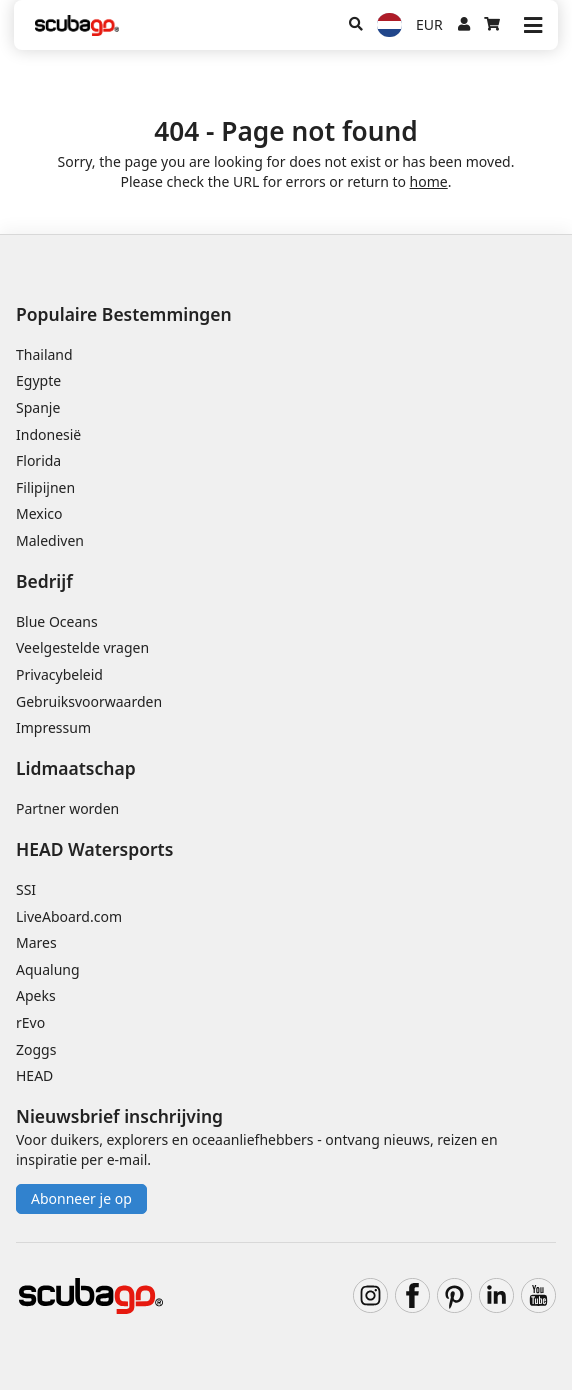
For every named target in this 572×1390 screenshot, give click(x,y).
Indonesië (48, 434)
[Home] (77, 25)
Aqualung (48, 969)
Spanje (38, 407)
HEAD (34, 1075)
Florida (38, 460)
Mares (36, 942)
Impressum (53, 727)
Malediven (50, 540)
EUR (429, 24)
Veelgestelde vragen (82, 647)
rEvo (30, 1022)
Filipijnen (45, 487)
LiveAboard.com (69, 916)
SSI (26, 889)
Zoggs (36, 1049)
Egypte (38, 380)
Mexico (39, 513)
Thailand (44, 354)
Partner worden (67, 808)
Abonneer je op (81, 1198)
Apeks (36, 995)
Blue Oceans (57, 621)
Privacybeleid (59, 674)
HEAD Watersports (94, 849)
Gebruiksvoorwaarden (89, 701)
